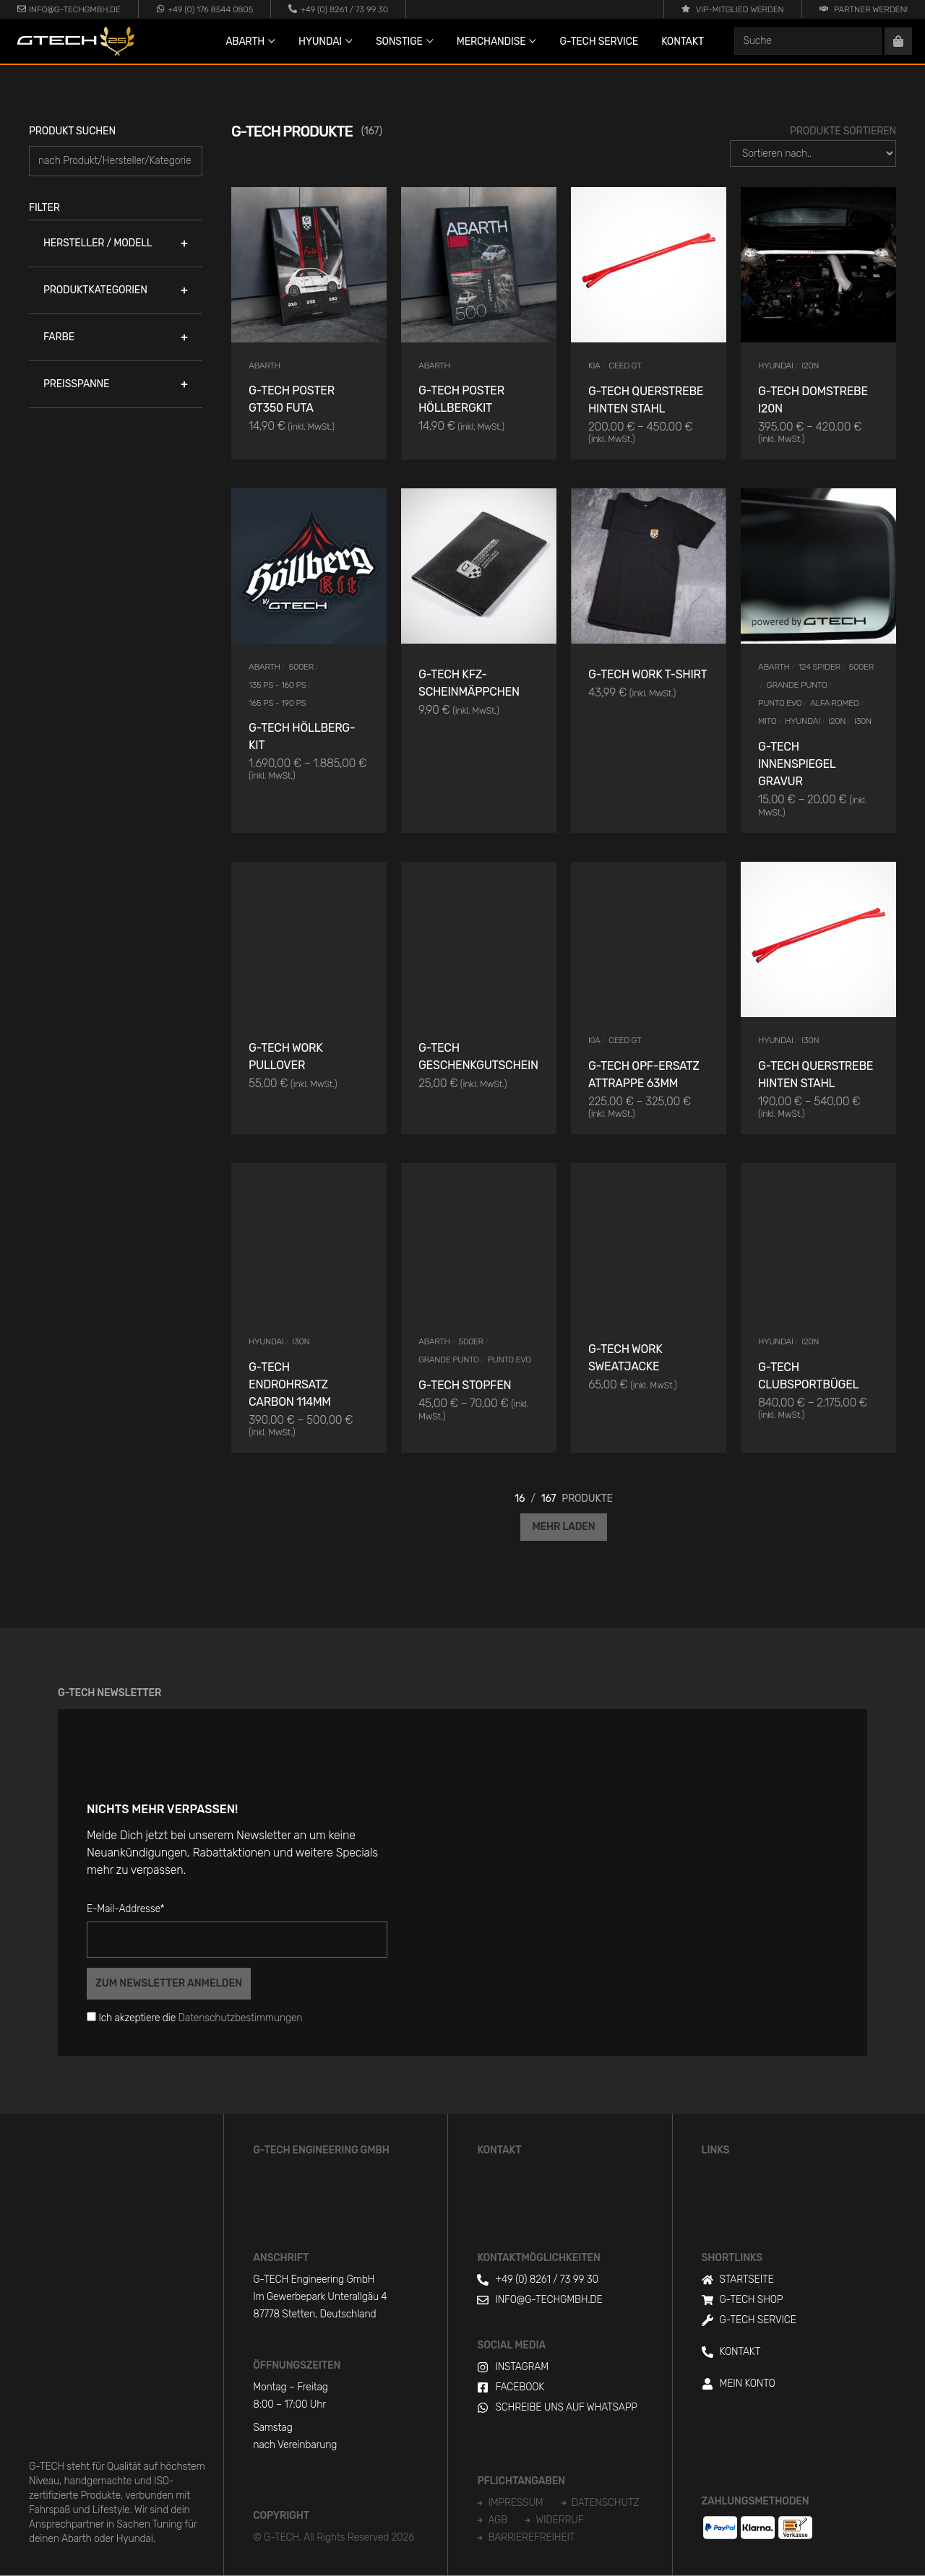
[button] (115, 243)
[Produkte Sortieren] (813, 153)
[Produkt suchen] (115, 161)
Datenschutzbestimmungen (240, 2018)
